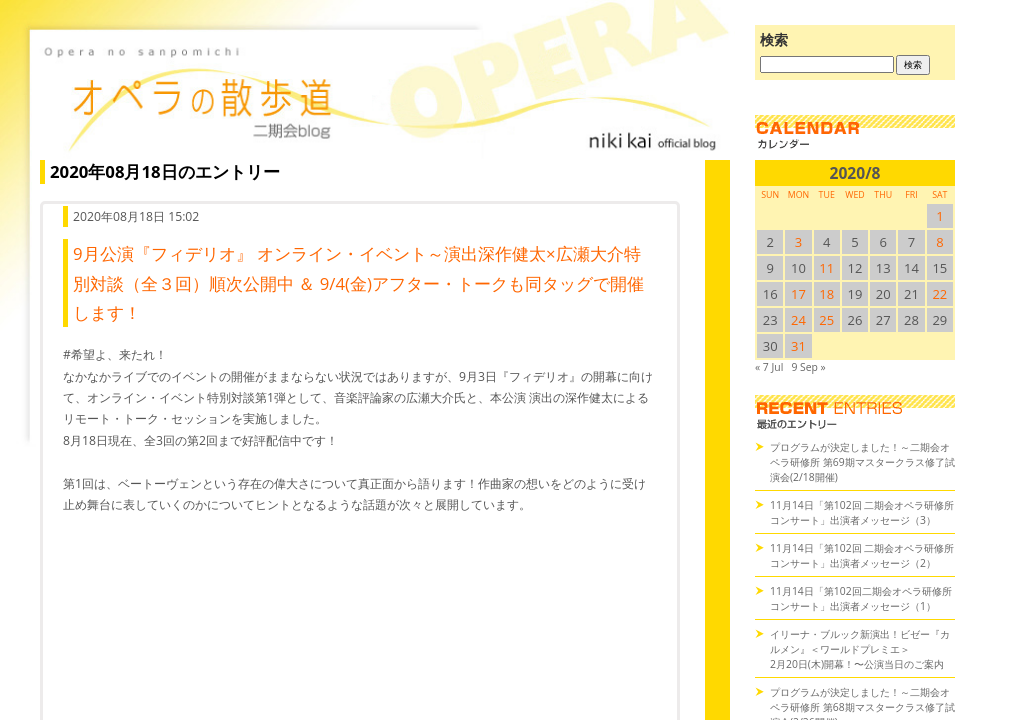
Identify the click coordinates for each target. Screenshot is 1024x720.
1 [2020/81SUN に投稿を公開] (939, 216)
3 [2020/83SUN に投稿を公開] (798, 242)
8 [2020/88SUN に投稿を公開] (939, 242)
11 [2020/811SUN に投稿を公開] (826, 268)
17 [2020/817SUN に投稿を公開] (798, 294)
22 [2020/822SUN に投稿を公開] (939, 294)
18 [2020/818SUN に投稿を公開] (826, 294)
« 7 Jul (769, 367)
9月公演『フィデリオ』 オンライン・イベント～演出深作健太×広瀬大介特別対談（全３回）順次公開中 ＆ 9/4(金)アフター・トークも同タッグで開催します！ (358, 283)
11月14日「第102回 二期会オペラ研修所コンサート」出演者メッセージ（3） (862, 512)
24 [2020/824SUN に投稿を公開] (798, 320)
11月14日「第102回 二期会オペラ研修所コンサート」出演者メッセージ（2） (862, 555)
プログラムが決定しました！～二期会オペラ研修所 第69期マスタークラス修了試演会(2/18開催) (862, 462)
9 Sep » (808, 367)
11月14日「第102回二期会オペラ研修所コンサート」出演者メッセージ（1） (861, 598)
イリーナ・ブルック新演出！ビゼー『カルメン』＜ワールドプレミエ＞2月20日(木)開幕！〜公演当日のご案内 (860, 649)
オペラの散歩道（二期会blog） (380, 95)
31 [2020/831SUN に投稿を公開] (798, 346)
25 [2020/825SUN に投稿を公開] (826, 320)
